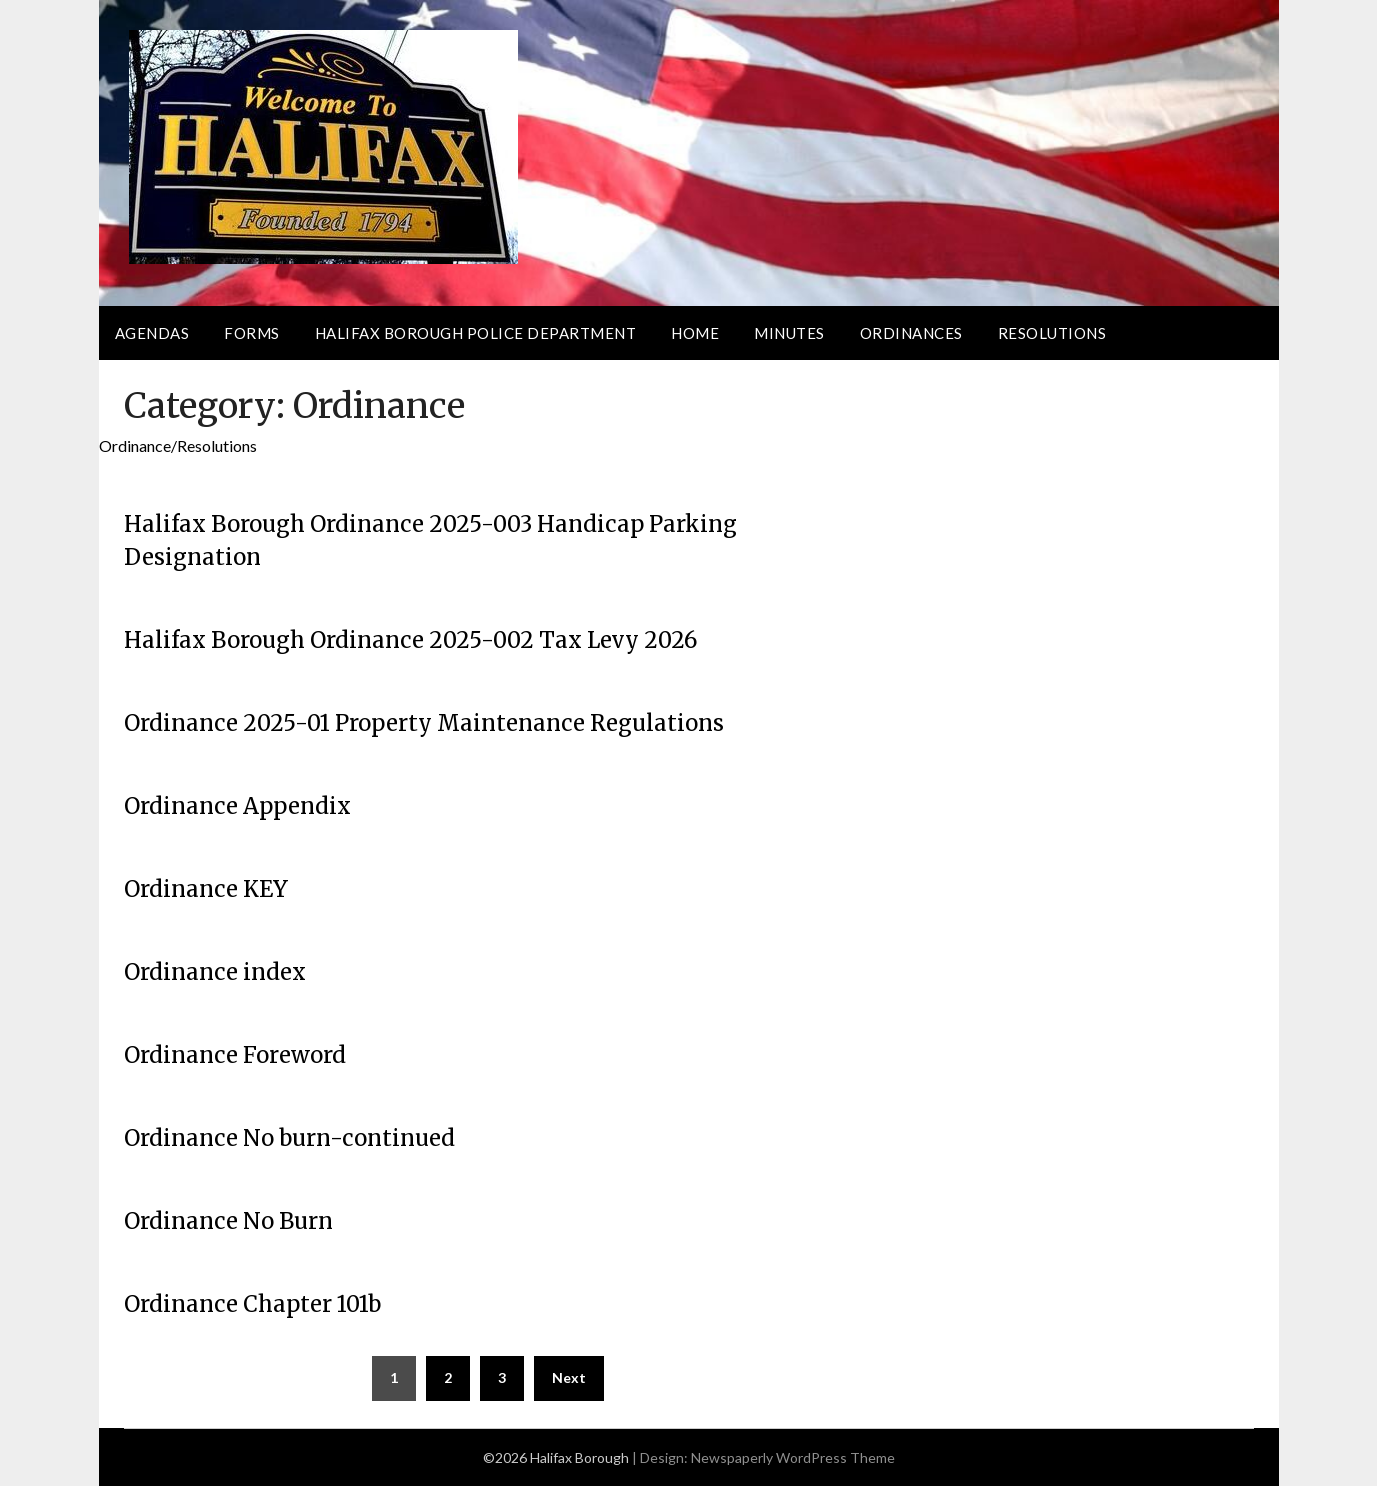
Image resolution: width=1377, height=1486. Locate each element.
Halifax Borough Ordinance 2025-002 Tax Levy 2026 (410, 640)
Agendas (152, 333)
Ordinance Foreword (235, 1055)
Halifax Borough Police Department (476, 333)
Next (569, 1377)
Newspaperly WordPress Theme (793, 1457)
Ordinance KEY (206, 889)
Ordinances (911, 333)
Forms (252, 333)
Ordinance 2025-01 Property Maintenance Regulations (424, 723)
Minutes (789, 333)
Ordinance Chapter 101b (252, 1304)
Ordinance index (215, 972)
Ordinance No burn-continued (289, 1138)
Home (695, 333)
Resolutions (1052, 333)
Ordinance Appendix (237, 806)
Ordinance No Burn (228, 1221)
